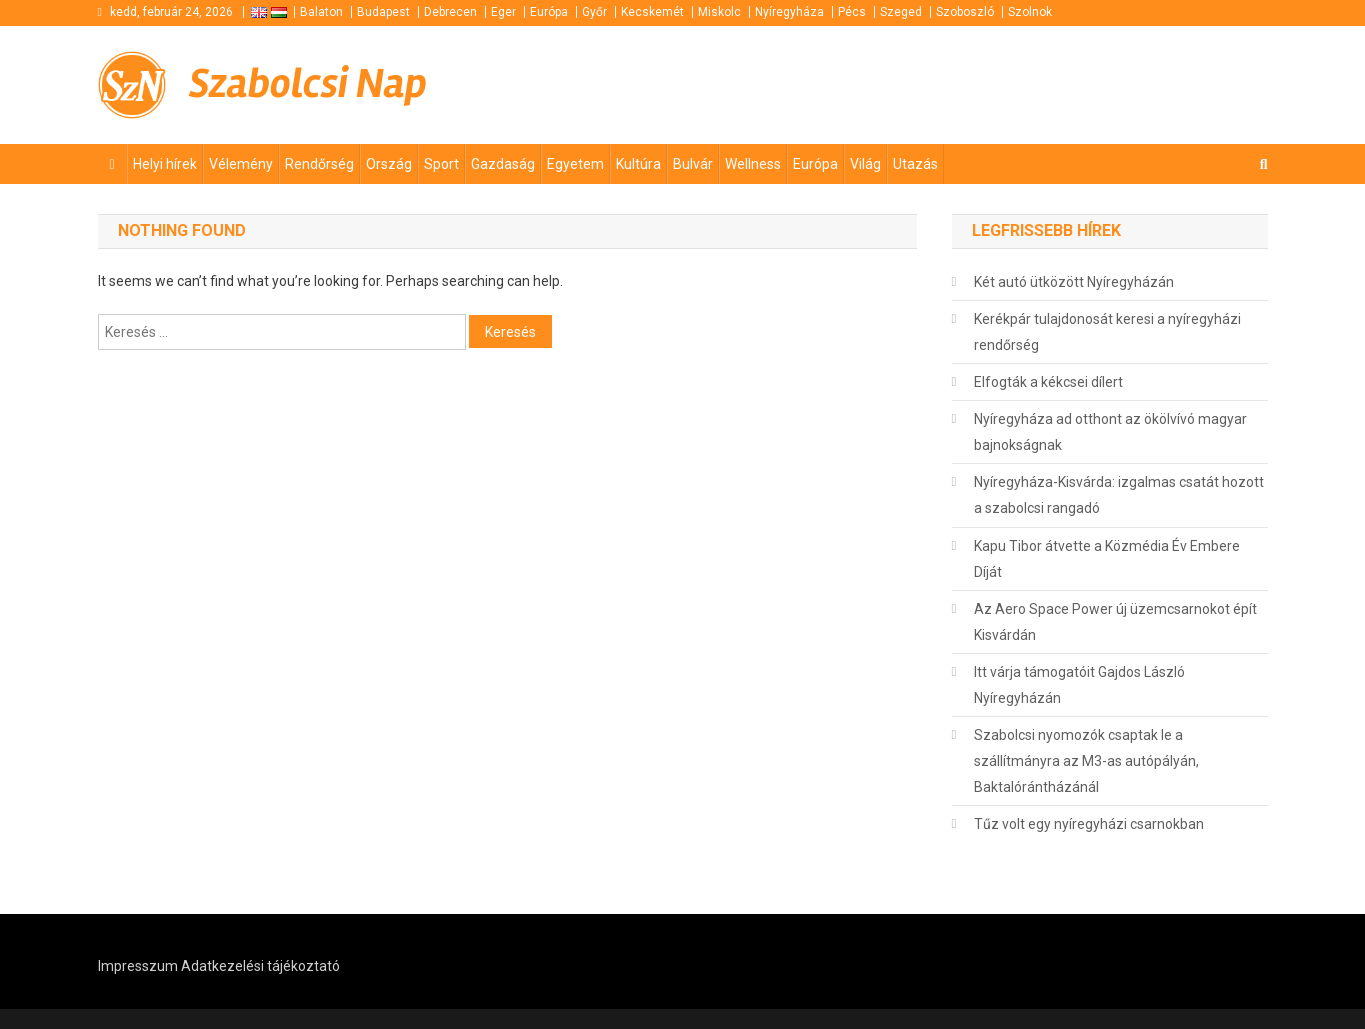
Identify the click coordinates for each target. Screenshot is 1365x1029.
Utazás (915, 164)
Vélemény (241, 164)
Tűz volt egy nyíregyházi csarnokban (1089, 824)
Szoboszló (965, 12)
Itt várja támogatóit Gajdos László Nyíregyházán (1079, 685)
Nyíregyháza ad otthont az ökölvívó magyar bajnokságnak (1110, 432)
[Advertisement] (1028, 85)
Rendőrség (319, 164)
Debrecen (450, 12)
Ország (389, 164)
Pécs (852, 12)
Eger (503, 12)
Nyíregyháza (789, 12)
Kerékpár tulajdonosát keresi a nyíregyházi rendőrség (1107, 332)
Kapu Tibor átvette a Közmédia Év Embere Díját (1107, 559)
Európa (549, 12)
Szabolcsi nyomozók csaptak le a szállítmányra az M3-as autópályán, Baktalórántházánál (1086, 761)
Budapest (383, 12)
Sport (441, 164)
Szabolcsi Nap (308, 84)
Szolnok (1030, 12)
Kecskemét (652, 12)
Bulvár (693, 164)
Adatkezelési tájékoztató (260, 966)
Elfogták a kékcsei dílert (1048, 382)
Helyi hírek (165, 164)
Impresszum (138, 966)
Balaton (321, 12)
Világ (865, 164)
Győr (594, 12)
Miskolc (719, 12)
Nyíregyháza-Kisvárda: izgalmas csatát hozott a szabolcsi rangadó (1119, 495)
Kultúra (638, 164)
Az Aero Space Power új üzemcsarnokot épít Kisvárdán (1115, 622)
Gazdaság (503, 164)
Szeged (901, 12)
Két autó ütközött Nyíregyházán (1074, 282)
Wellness (753, 164)
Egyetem (575, 164)
